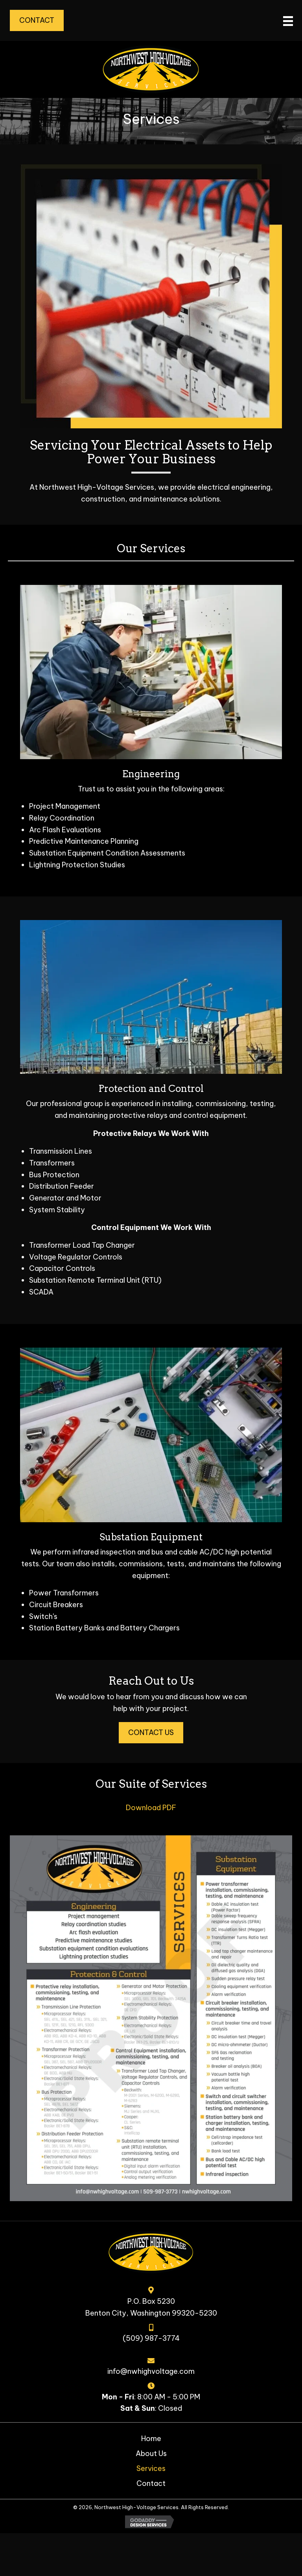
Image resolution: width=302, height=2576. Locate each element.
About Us (151, 2453)
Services (151, 2468)
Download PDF (151, 1807)
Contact (151, 2483)
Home (151, 2438)
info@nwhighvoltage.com (151, 2371)
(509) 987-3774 (151, 2338)
